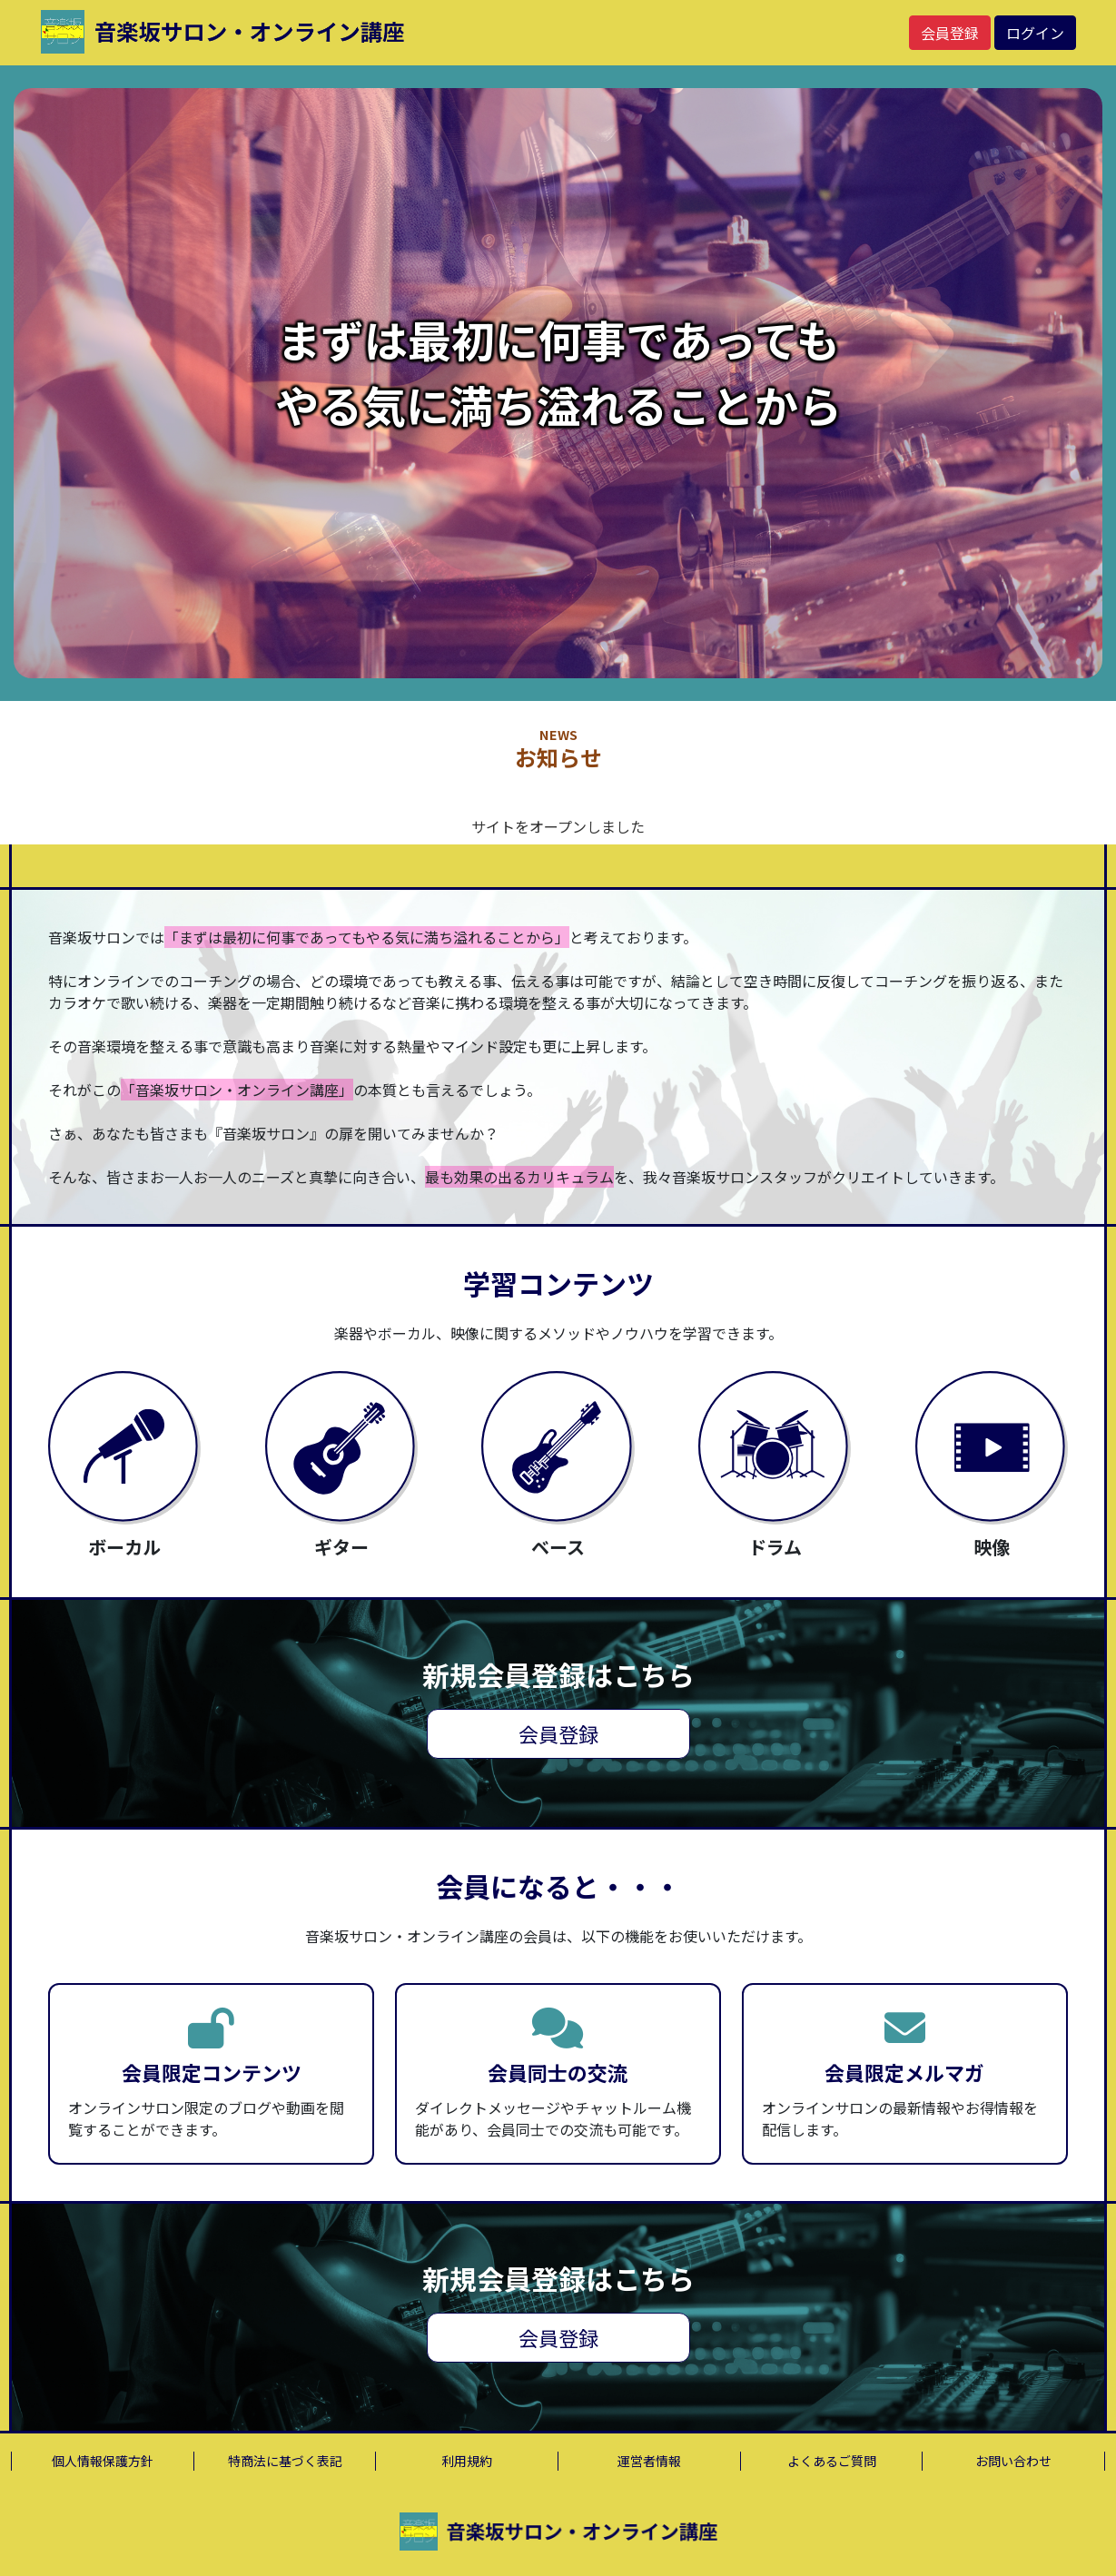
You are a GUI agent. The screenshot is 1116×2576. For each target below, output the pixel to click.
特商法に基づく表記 (285, 2461)
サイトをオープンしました (558, 826)
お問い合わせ (1013, 2461)
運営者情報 (649, 2461)
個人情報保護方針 (102, 2461)
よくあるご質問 (831, 2461)
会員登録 (950, 33)
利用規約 (466, 2461)
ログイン (1035, 33)
